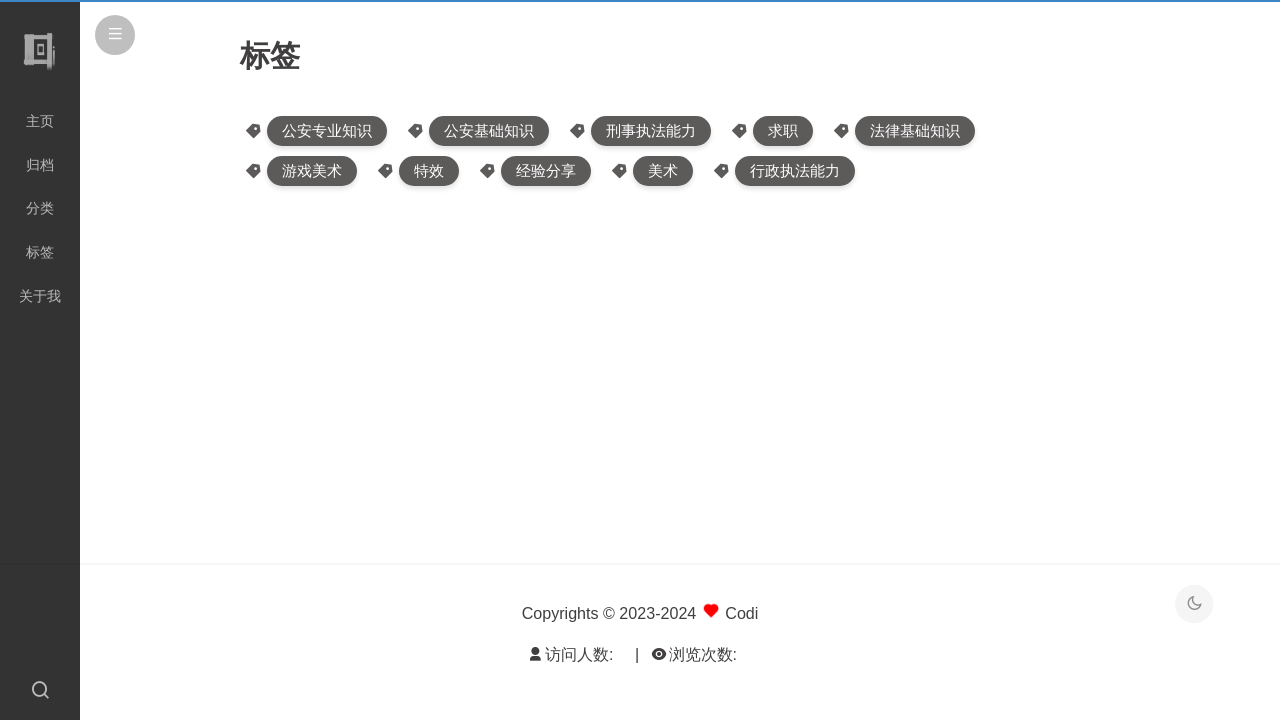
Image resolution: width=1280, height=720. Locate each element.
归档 (40, 165)
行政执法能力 (795, 170)
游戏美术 (312, 170)
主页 (40, 121)
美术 (663, 170)
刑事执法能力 (651, 130)
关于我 (40, 296)
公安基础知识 (489, 130)
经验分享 (546, 170)
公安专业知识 (327, 130)
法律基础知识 (915, 130)
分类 (40, 208)
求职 (783, 130)
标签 (40, 252)
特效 (429, 170)
